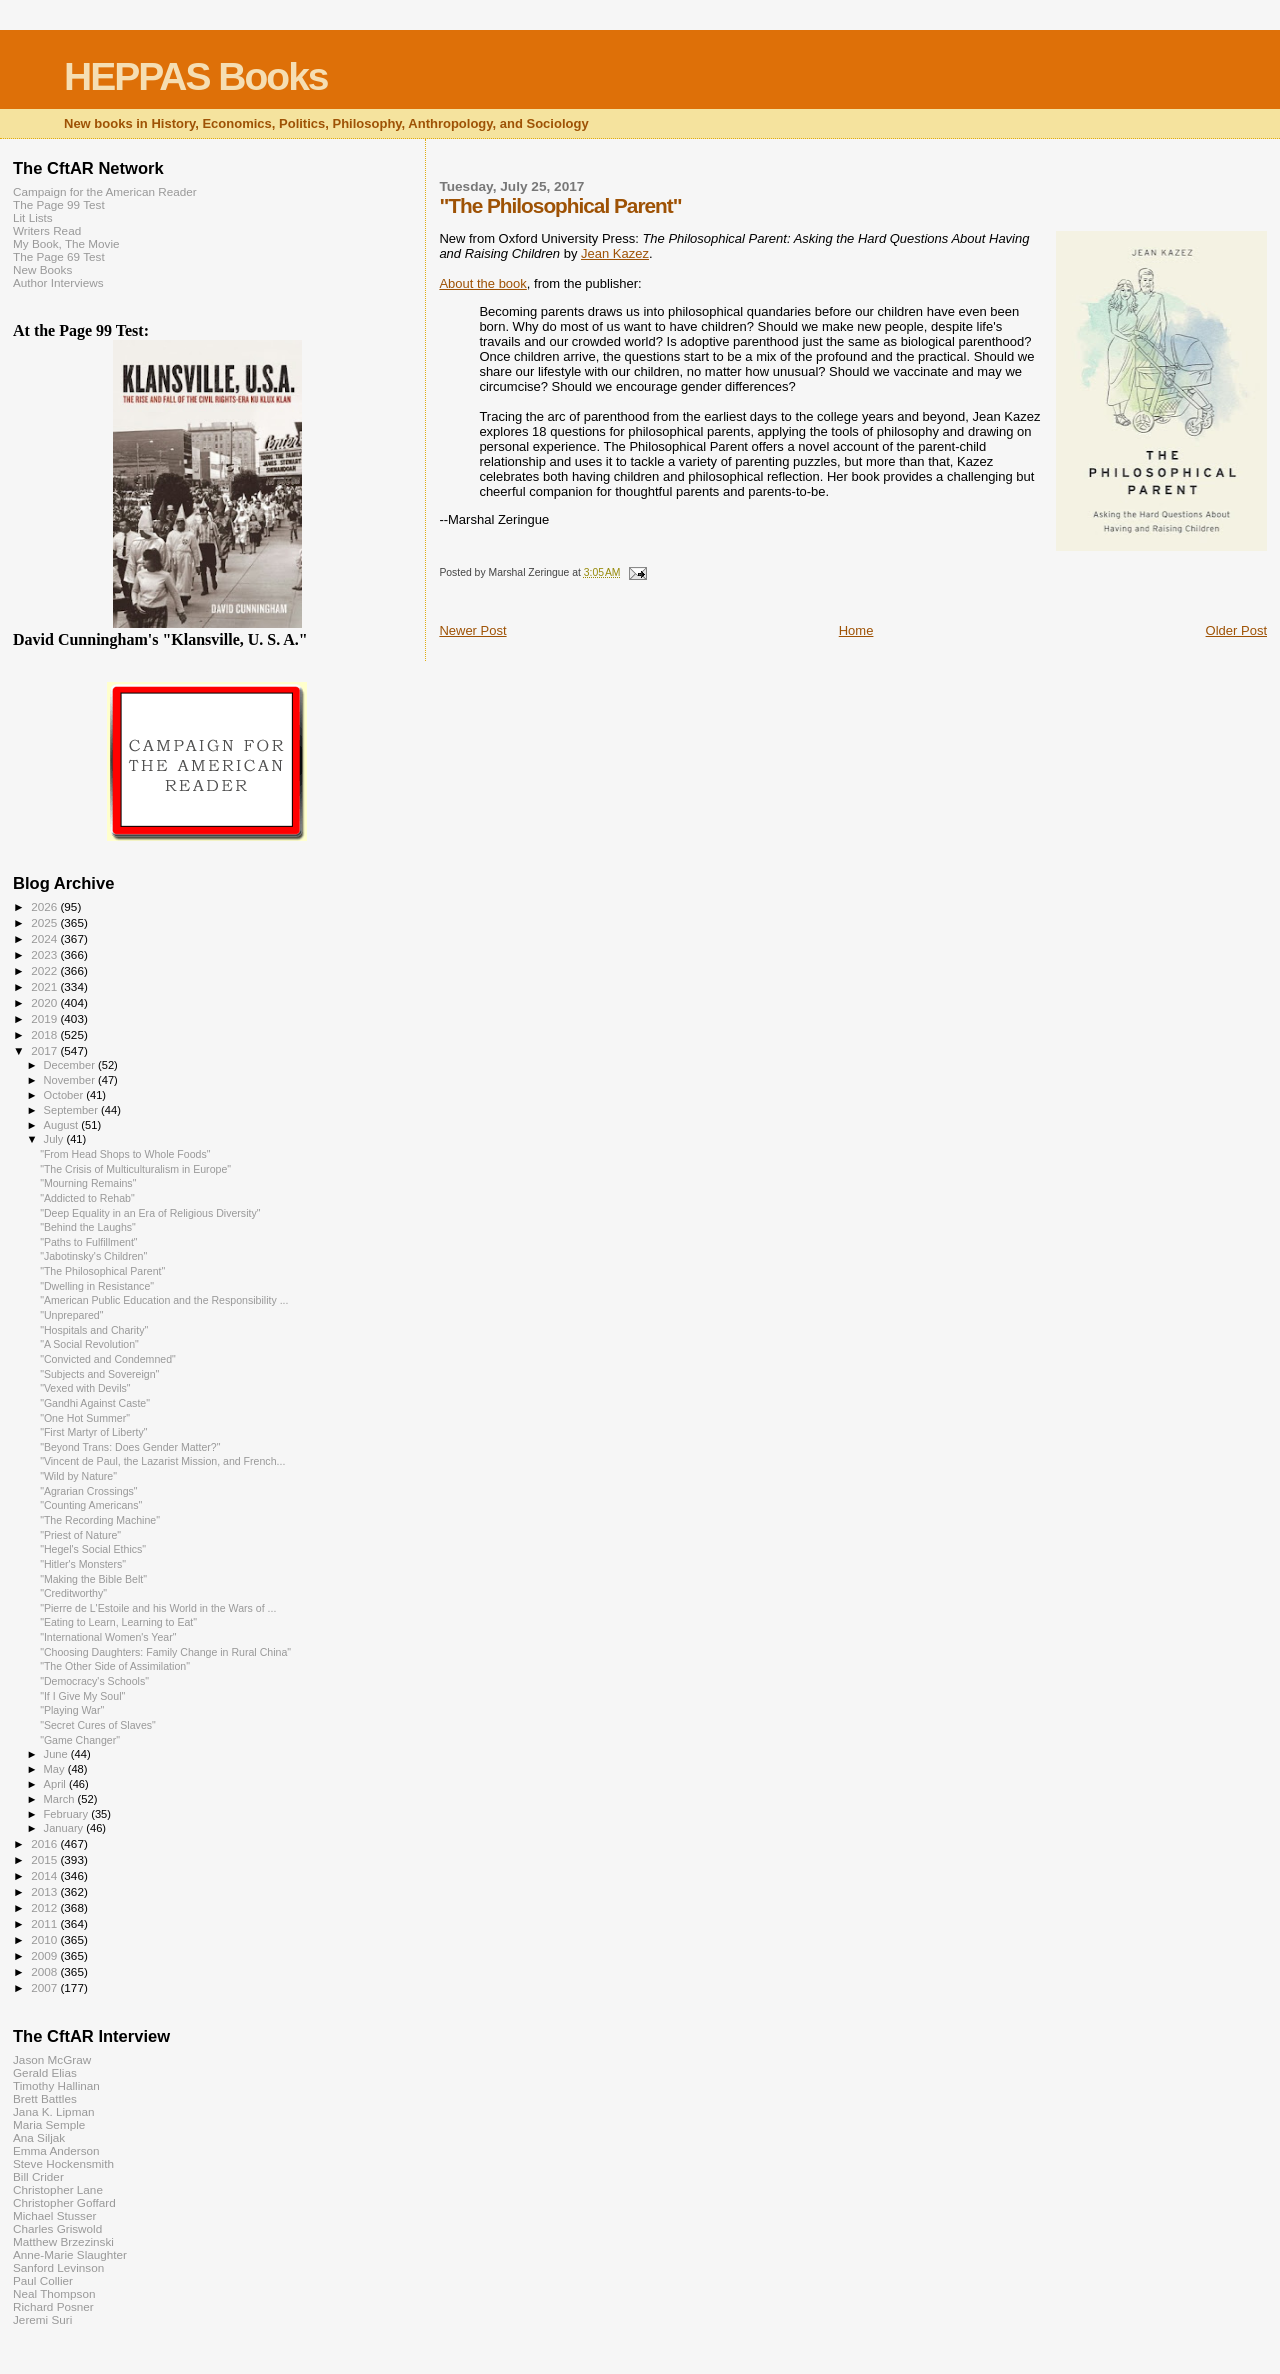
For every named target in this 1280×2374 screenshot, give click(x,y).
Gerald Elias (45, 2072)
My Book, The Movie (66, 243)
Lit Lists (33, 217)
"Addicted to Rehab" (87, 1198)
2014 (45, 1875)
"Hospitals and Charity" (94, 1330)
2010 (45, 1939)
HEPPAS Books (196, 76)
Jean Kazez (615, 253)
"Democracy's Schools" (94, 1681)
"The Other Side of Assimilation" (115, 1666)
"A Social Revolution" (89, 1344)
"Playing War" (72, 1710)
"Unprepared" (71, 1315)
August (63, 1125)
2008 (45, 1971)
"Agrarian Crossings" (88, 1491)
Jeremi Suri (42, 2319)
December (71, 1065)
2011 (45, 1923)
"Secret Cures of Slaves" (98, 1725)
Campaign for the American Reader (105, 191)
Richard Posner (53, 2306)
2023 (45, 954)
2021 (45, 986)
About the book (482, 283)
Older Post (1236, 630)
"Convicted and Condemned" (108, 1359)
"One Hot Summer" (85, 1418)
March (61, 1799)
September (73, 1110)
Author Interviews (58, 282)
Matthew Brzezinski (63, 2241)
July (55, 1139)
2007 (45, 1987)
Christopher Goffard (64, 2202)
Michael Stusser (54, 2215)
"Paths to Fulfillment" (88, 1242)
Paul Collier (43, 2280)
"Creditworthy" (73, 1593)
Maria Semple (49, 2124)
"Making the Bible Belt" (93, 1579)
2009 (45, 1955)
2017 (45, 1050)
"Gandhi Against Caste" (95, 1403)
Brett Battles (45, 2098)
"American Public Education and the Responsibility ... (164, 1300)
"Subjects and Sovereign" (99, 1374)
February (68, 1814)
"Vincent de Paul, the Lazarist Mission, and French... (162, 1461)
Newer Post (472, 630)
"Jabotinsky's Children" (93, 1256)
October (65, 1095)
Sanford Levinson (58, 2267)
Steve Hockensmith (63, 2163)
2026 (45, 906)
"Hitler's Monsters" (83, 1564)
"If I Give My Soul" (82, 1696)
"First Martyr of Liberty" (93, 1432)
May (56, 1769)
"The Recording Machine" (100, 1520)
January (65, 1828)
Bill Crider (38, 2176)
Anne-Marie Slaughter (70, 2254)
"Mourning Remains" (88, 1183)
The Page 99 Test (59, 204)
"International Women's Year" (108, 1637)
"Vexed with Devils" (85, 1388)
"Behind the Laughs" (88, 1227)
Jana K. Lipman (53, 2111)
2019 (45, 1018)
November (71, 1080)
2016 (45, 1843)
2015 (45, 1859)
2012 (45, 1907)
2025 (45, 922)
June (57, 1754)
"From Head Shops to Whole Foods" (125, 1154)
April (56, 1784)
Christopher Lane (58, 2189)
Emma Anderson (56, 2150)
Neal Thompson (54, 2293)
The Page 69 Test (59, 256)
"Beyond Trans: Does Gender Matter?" (130, 1447)
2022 (45, 970)
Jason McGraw (52, 2059)
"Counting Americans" (91, 1505)
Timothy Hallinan (56, 2085)
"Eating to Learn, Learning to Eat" (118, 1622)
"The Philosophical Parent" (102, 1271)
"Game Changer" (80, 1740)
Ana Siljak (39, 2137)
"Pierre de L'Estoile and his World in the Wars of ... (158, 1608)
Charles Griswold (57, 2228)
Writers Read (47, 230)
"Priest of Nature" (80, 1535)
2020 (45, 1002)
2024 (45, 938)
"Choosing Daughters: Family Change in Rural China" (165, 1652)
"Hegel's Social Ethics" (93, 1549)
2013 (45, 1891)
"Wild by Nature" (78, 1476)
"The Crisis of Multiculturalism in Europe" (135, 1169)
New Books (42, 269)
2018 (45, 1034)
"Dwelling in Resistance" (97, 1286)
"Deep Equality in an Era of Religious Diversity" (150, 1213)
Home (856, 630)
